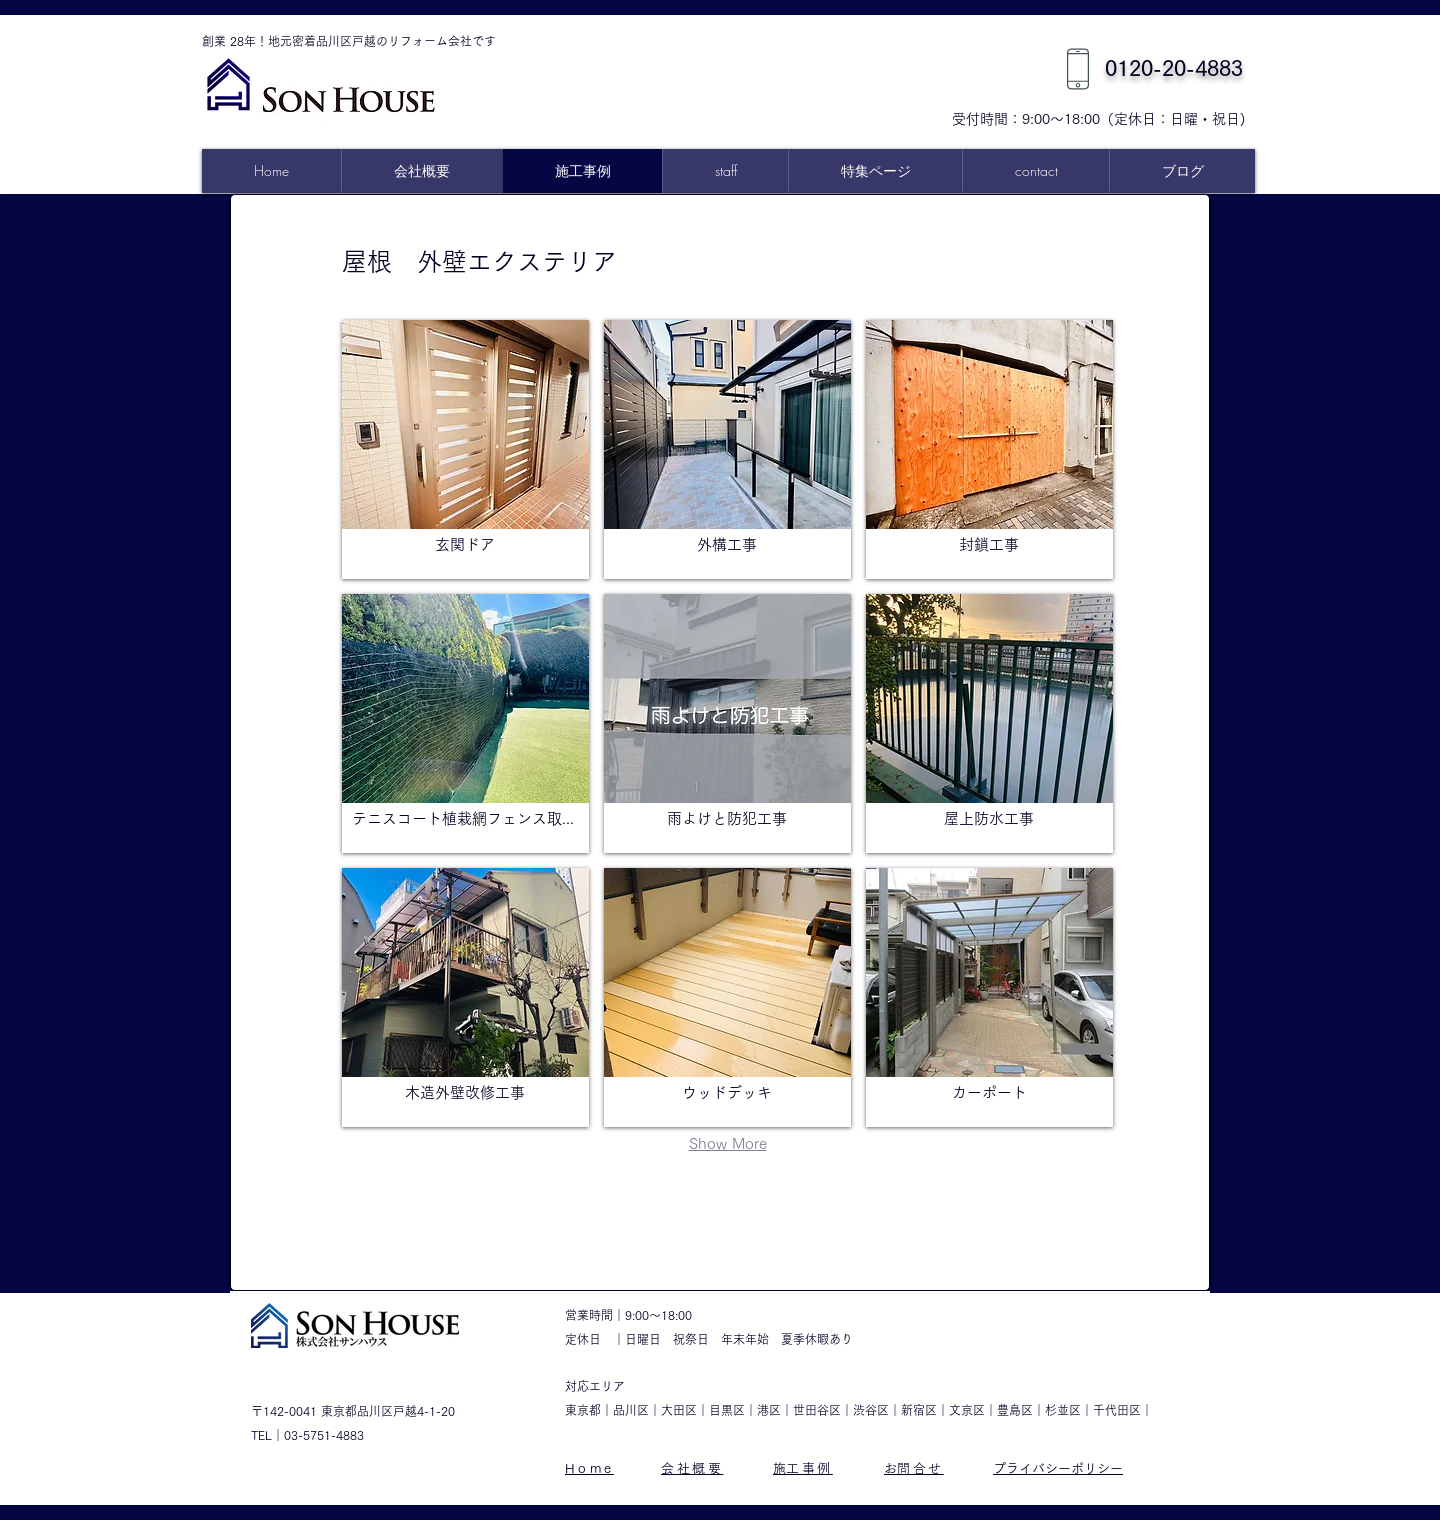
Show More (728, 1143)
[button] (875, 171)
